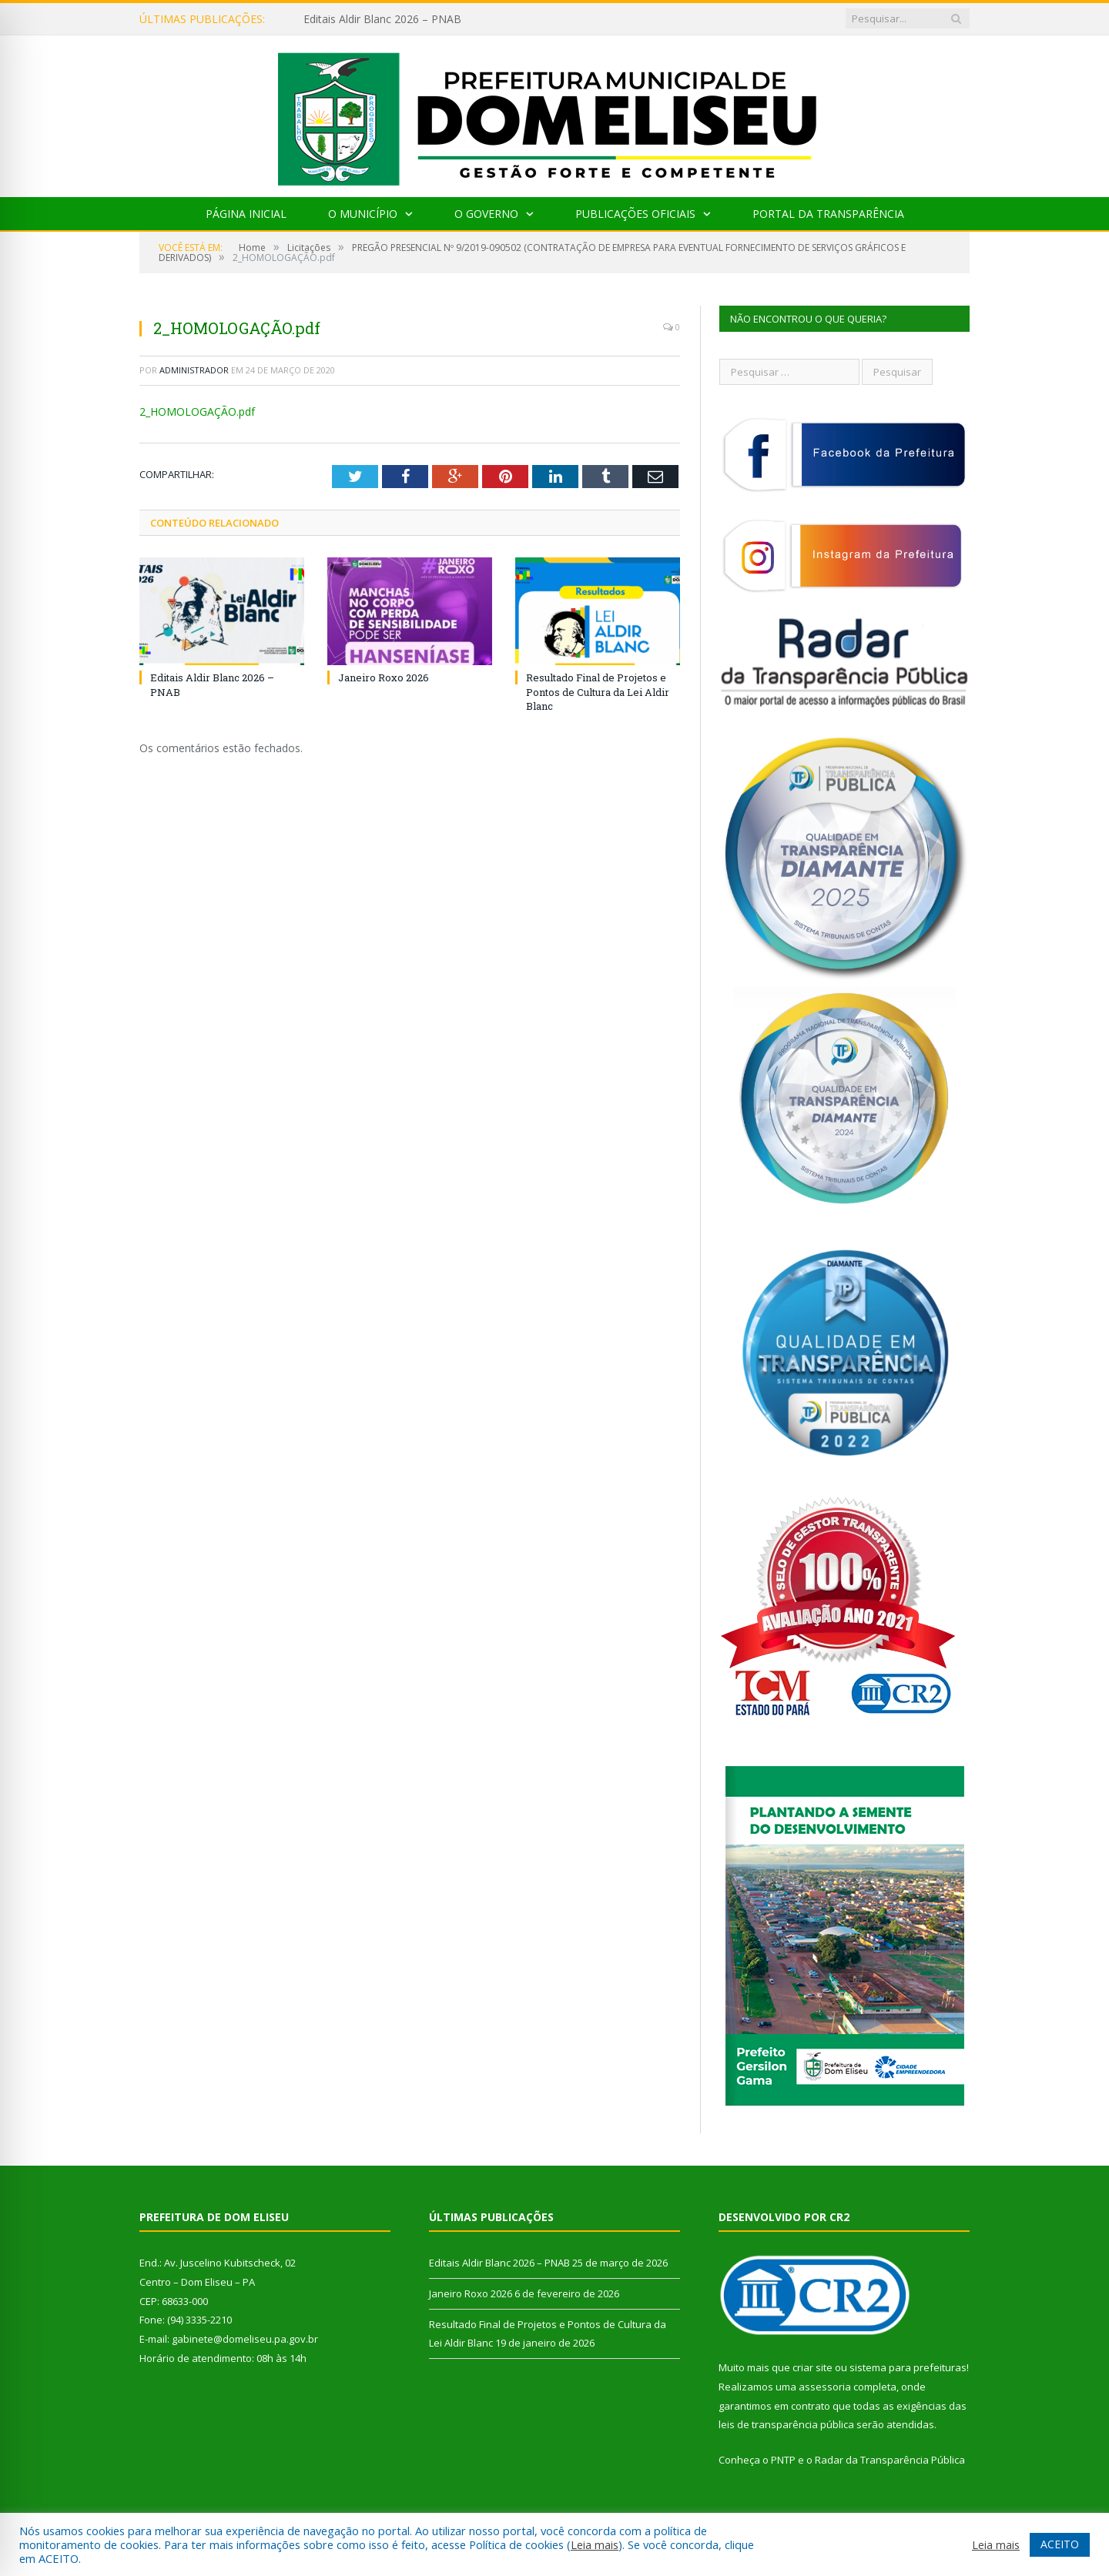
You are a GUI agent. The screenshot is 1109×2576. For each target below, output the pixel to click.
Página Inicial (246, 213)
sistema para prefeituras (908, 2367)
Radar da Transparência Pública (890, 2460)
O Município (362, 213)
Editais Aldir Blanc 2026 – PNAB (382, 19)
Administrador (194, 370)
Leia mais (594, 2544)
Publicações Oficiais (635, 213)
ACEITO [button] (1059, 2544)
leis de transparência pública (786, 2424)
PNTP (783, 2460)
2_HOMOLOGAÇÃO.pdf (197, 411)
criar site (812, 2367)
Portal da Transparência (828, 213)
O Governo (486, 213)
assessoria (825, 2387)
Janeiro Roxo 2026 (383, 677)
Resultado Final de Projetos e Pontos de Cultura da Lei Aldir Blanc (597, 691)
